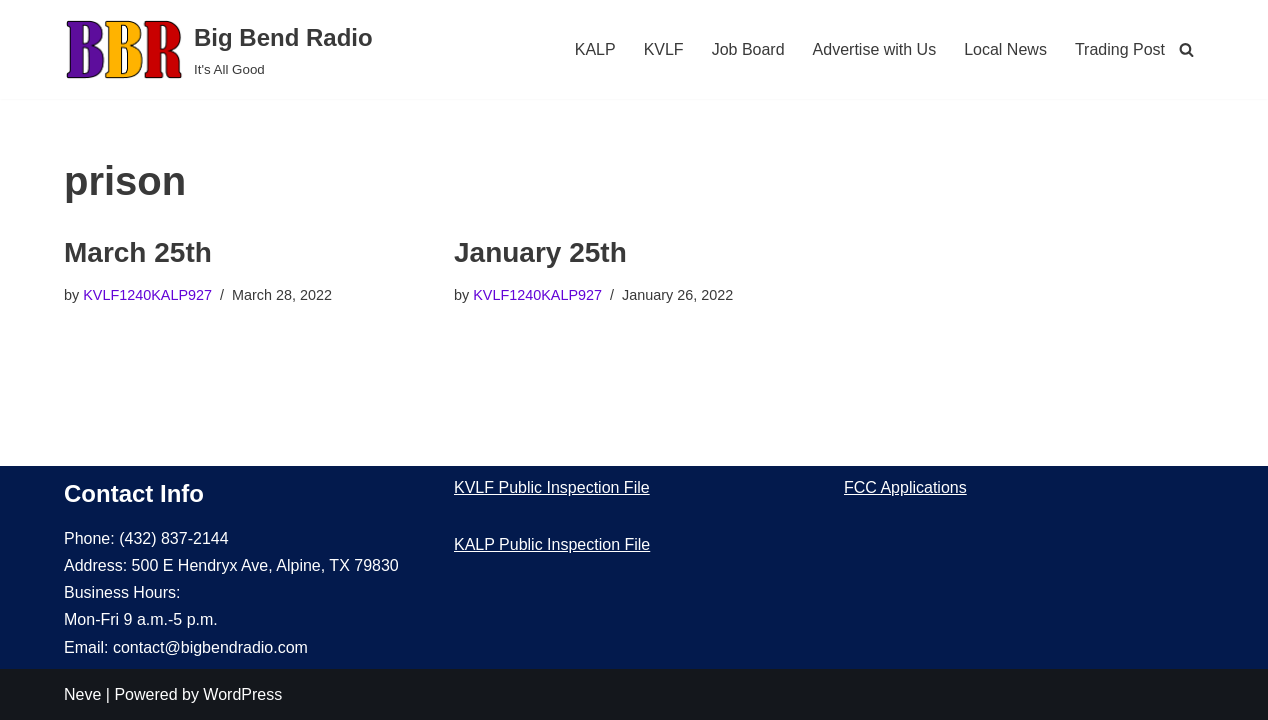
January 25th (540, 252)
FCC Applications (905, 487)
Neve (82, 694)
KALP (595, 49)
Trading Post (1120, 49)
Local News (1005, 49)
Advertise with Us (875, 49)
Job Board (748, 49)
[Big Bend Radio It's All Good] (218, 49)
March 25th (138, 252)
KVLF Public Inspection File (552, 487)
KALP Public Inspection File (552, 544)
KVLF (664, 49)
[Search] (1186, 49)
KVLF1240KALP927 (147, 295)
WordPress (242, 694)
